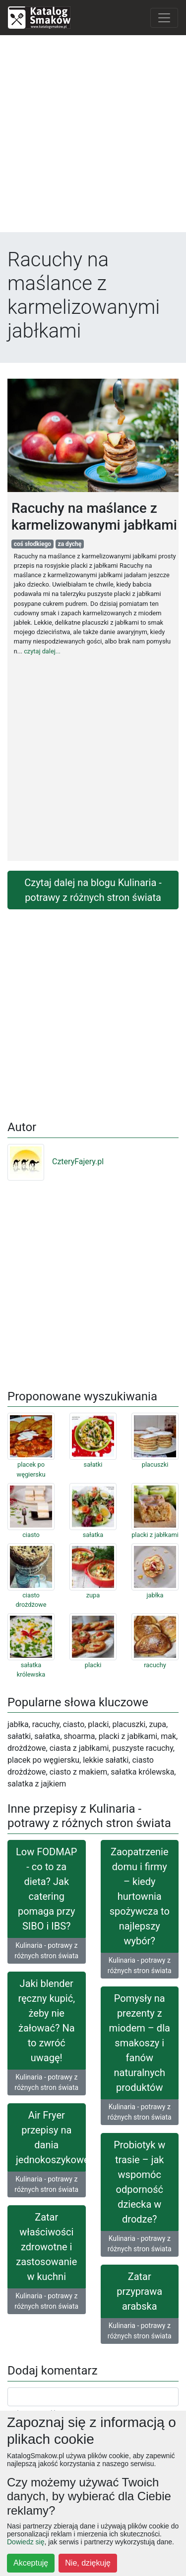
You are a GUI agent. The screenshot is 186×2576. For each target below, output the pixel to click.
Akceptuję (30, 2563)
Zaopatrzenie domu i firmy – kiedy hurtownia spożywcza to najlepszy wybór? (140, 1896)
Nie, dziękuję (88, 2563)
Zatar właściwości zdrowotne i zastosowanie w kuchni (46, 2246)
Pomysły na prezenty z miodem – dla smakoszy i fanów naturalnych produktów (139, 2042)
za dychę (70, 544)
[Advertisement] (93, 136)
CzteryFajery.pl (55, 1161)
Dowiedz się (25, 2542)
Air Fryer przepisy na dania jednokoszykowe (51, 2137)
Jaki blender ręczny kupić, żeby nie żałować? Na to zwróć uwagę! (46, 2021)
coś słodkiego (32, 544)
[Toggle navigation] (164, 18)
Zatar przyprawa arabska (139, 2291)
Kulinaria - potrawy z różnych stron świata (46, 1950)
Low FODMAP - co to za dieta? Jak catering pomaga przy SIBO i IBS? (46, 1889)
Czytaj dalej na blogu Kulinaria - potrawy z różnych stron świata (93, 890)
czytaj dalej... (42, 651)
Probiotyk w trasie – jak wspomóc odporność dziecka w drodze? (139, 2182)
